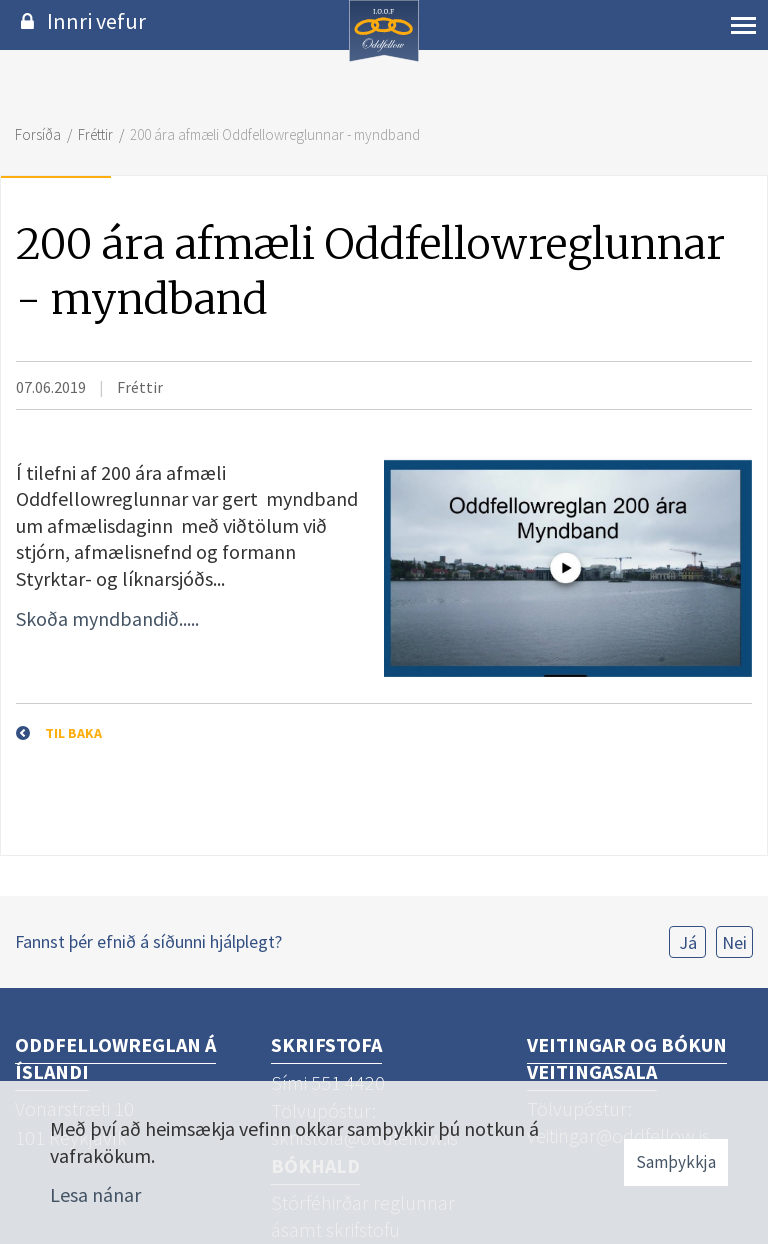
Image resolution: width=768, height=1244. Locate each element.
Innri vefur (96, 21)
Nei (734, 942)
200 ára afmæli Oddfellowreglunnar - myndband (275, 134)
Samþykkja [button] (676, 1162)
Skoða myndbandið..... (109, 618)
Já (688, 942)
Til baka (73, 733)
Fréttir (95, 134)
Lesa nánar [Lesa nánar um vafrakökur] (95, 1194)
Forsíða (38, 134)
